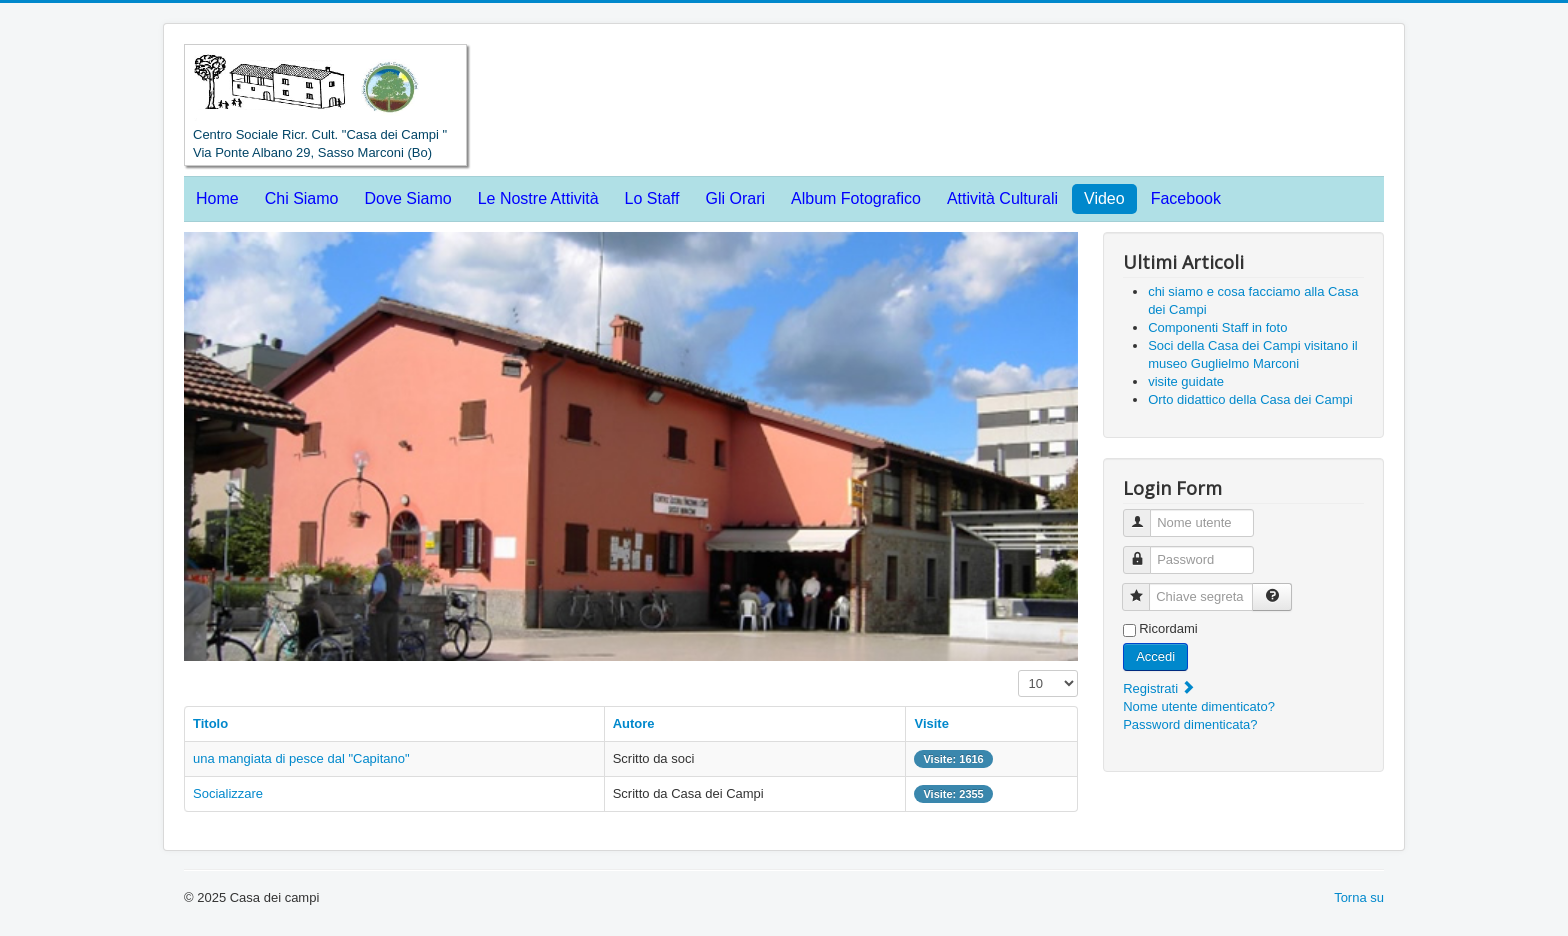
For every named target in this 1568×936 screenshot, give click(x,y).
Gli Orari (735, 198)
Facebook (1186, 198)
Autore (634, 723)
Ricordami (1168, 628)
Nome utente (1144, 514)
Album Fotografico (856, 198)
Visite (931, 723)
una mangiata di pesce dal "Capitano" (301, 758)
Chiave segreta (1143, 588)
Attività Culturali (1002, 198)
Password (1144, 551)
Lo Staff (652, 198)
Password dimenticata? (1190, 724)
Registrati (1159, 688)
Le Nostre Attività (538, 198)
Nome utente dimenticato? (1199, 706)
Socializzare (228, 793)
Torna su (1359, 897)
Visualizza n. (1018, 670)
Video (1104, 198)
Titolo (210, 723)
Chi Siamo (302, 198)
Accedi (1155, 656)
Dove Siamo (408, 198)
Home (217, 198)
